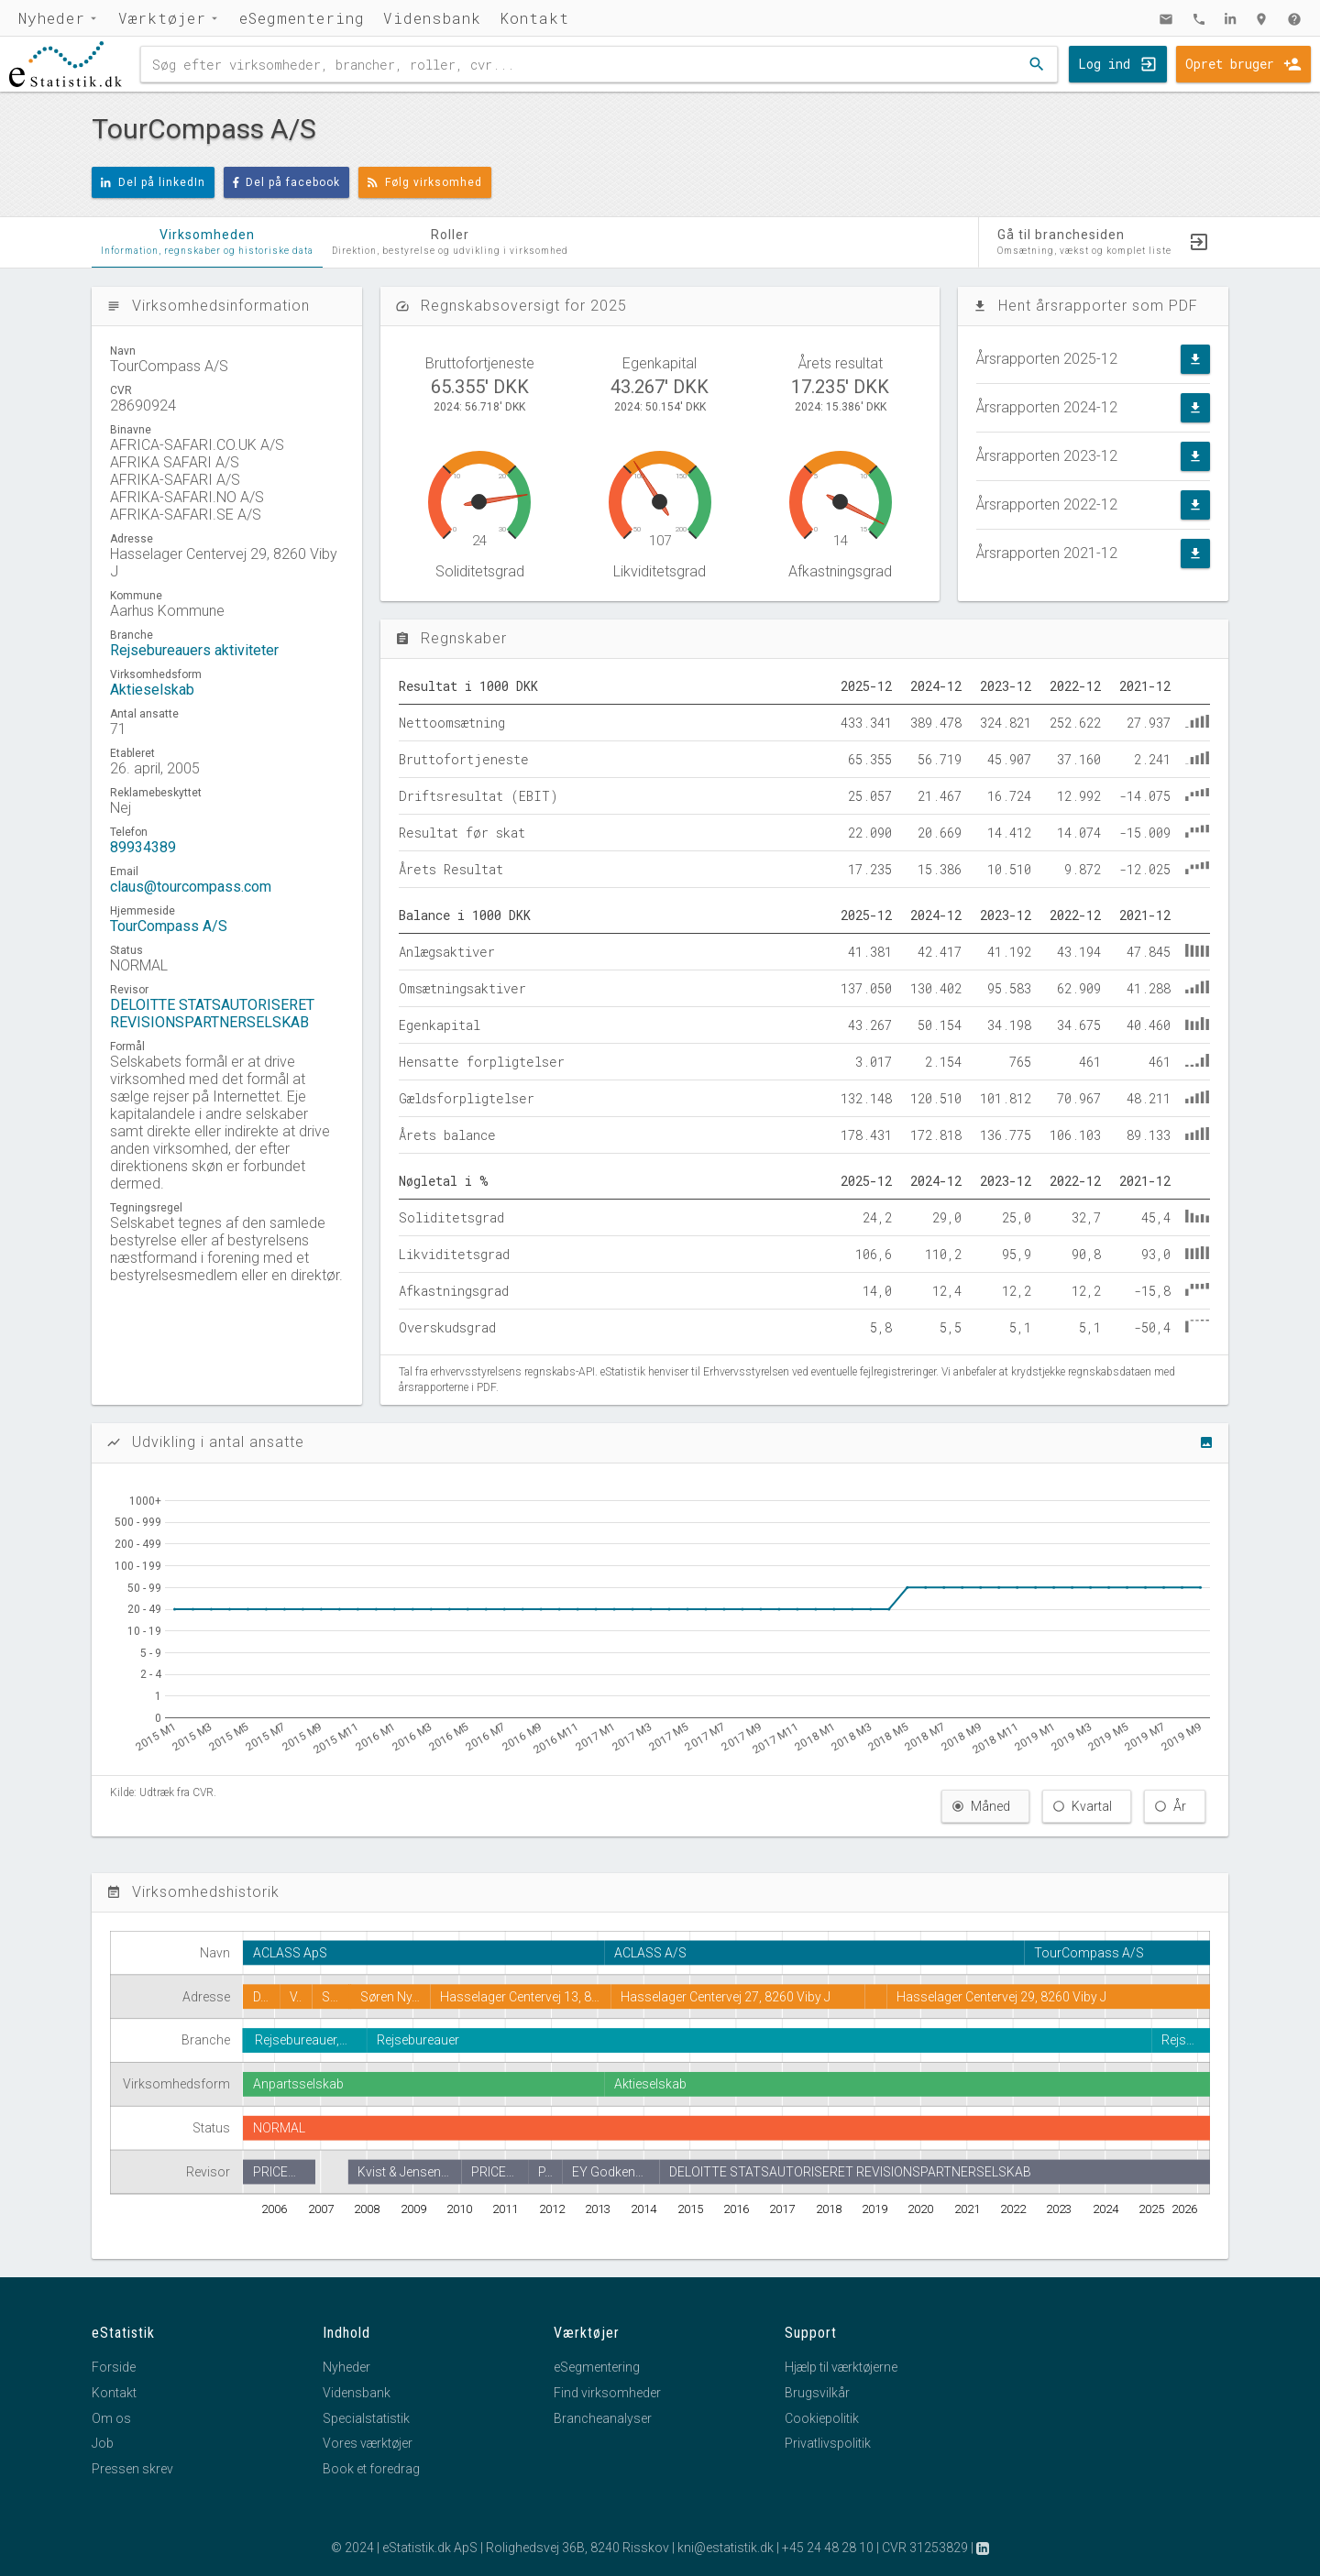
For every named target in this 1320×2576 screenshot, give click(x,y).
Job (103, 2443)
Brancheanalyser (603, 2418)
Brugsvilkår (817, 2392)
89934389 (143, 847)
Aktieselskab (152, 689)
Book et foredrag (371, 2468)
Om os (111, 2418)
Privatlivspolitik (828, 2443)
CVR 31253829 (925, 2547)
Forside (114, 2367)
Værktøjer (162, 17)
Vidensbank (432, 17)
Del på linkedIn (153, 182)
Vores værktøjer (367, 2443)
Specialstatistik (366, 2418)
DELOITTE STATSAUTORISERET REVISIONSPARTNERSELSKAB (212, 1013)
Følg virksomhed (425, 182)
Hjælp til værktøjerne (841, 2367)
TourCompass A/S (168, 926)
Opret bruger (1229, 63)
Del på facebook (287, 182)
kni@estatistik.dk (725, 2547)
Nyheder (51, 17)
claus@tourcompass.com (190, 886)
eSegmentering (302, 17)
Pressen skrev (132, 2468)
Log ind (1104, 63)
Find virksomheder (607, 2392)
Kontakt (534, 17)
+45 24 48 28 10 (828, 2547)
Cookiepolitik (822, 2418)
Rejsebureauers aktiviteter (194, 650)
